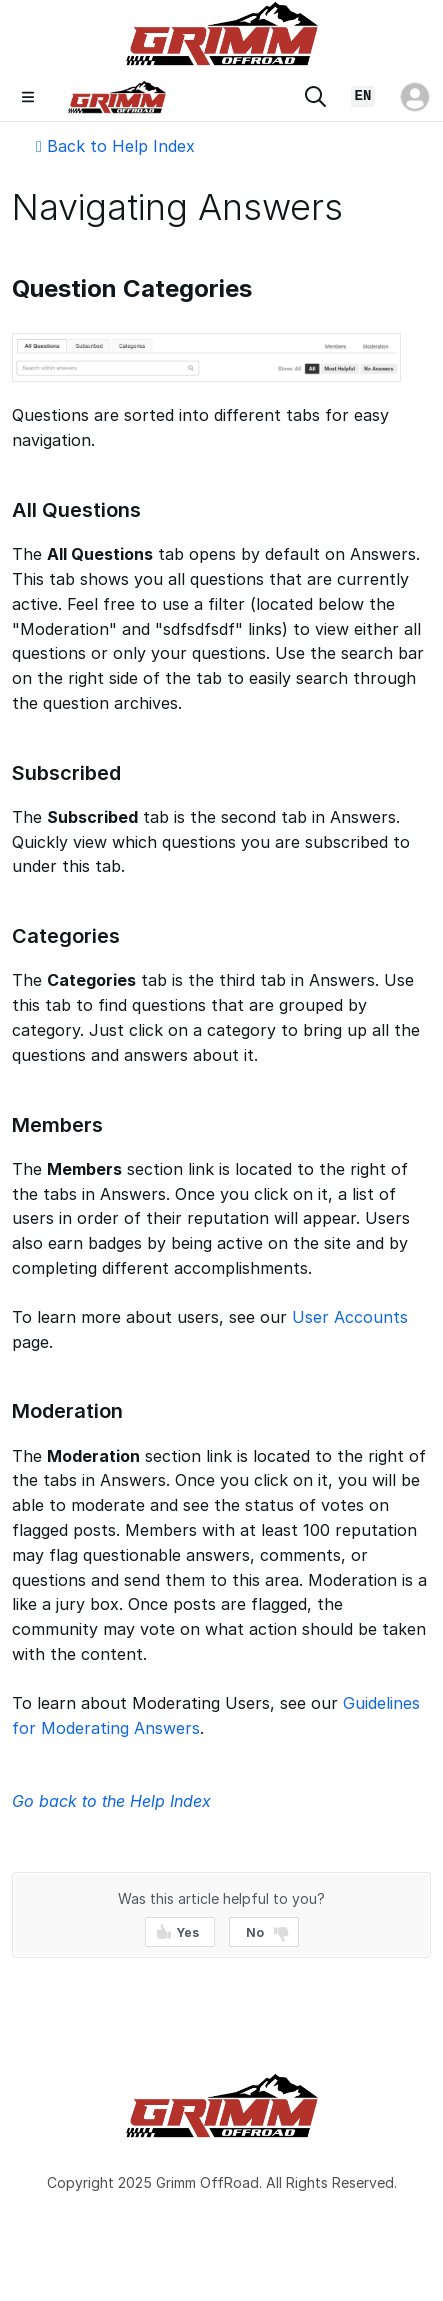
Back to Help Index (115, 146)
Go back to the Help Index (111, 1801)
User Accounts (350, 1317)
